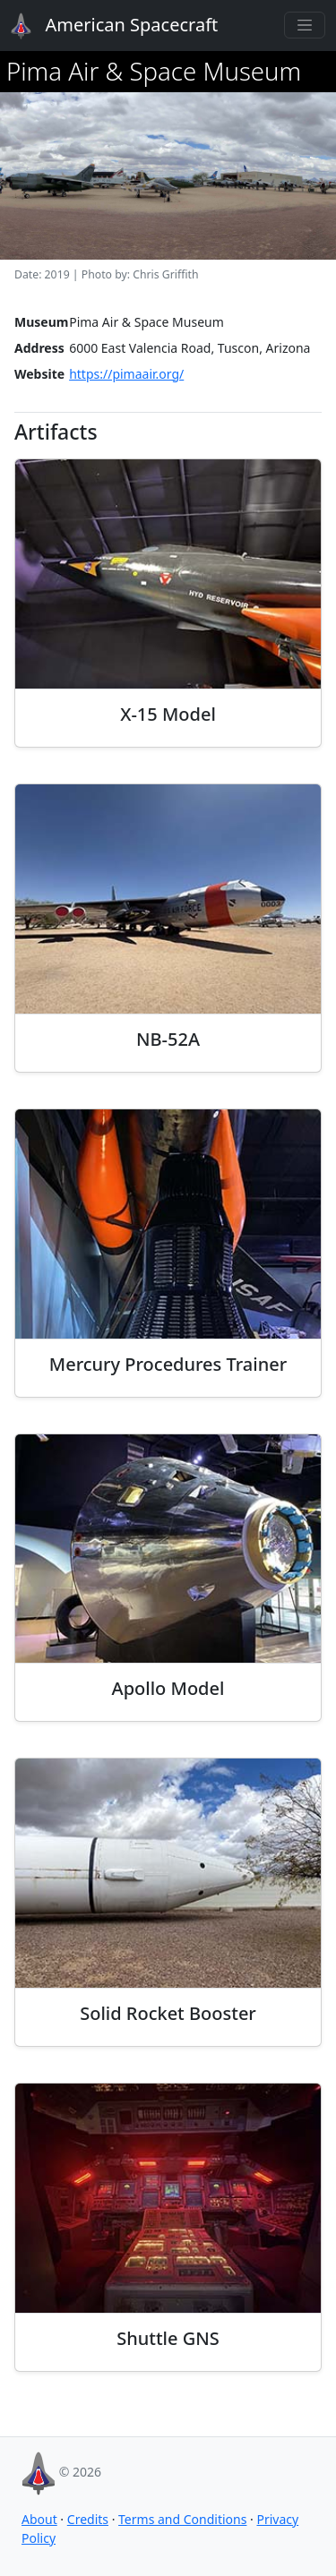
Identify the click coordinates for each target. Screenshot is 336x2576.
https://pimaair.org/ (126, 373)
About (39, 2519)
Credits (87, 2519)
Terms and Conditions (182, 2519)
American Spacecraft (104, 26)
